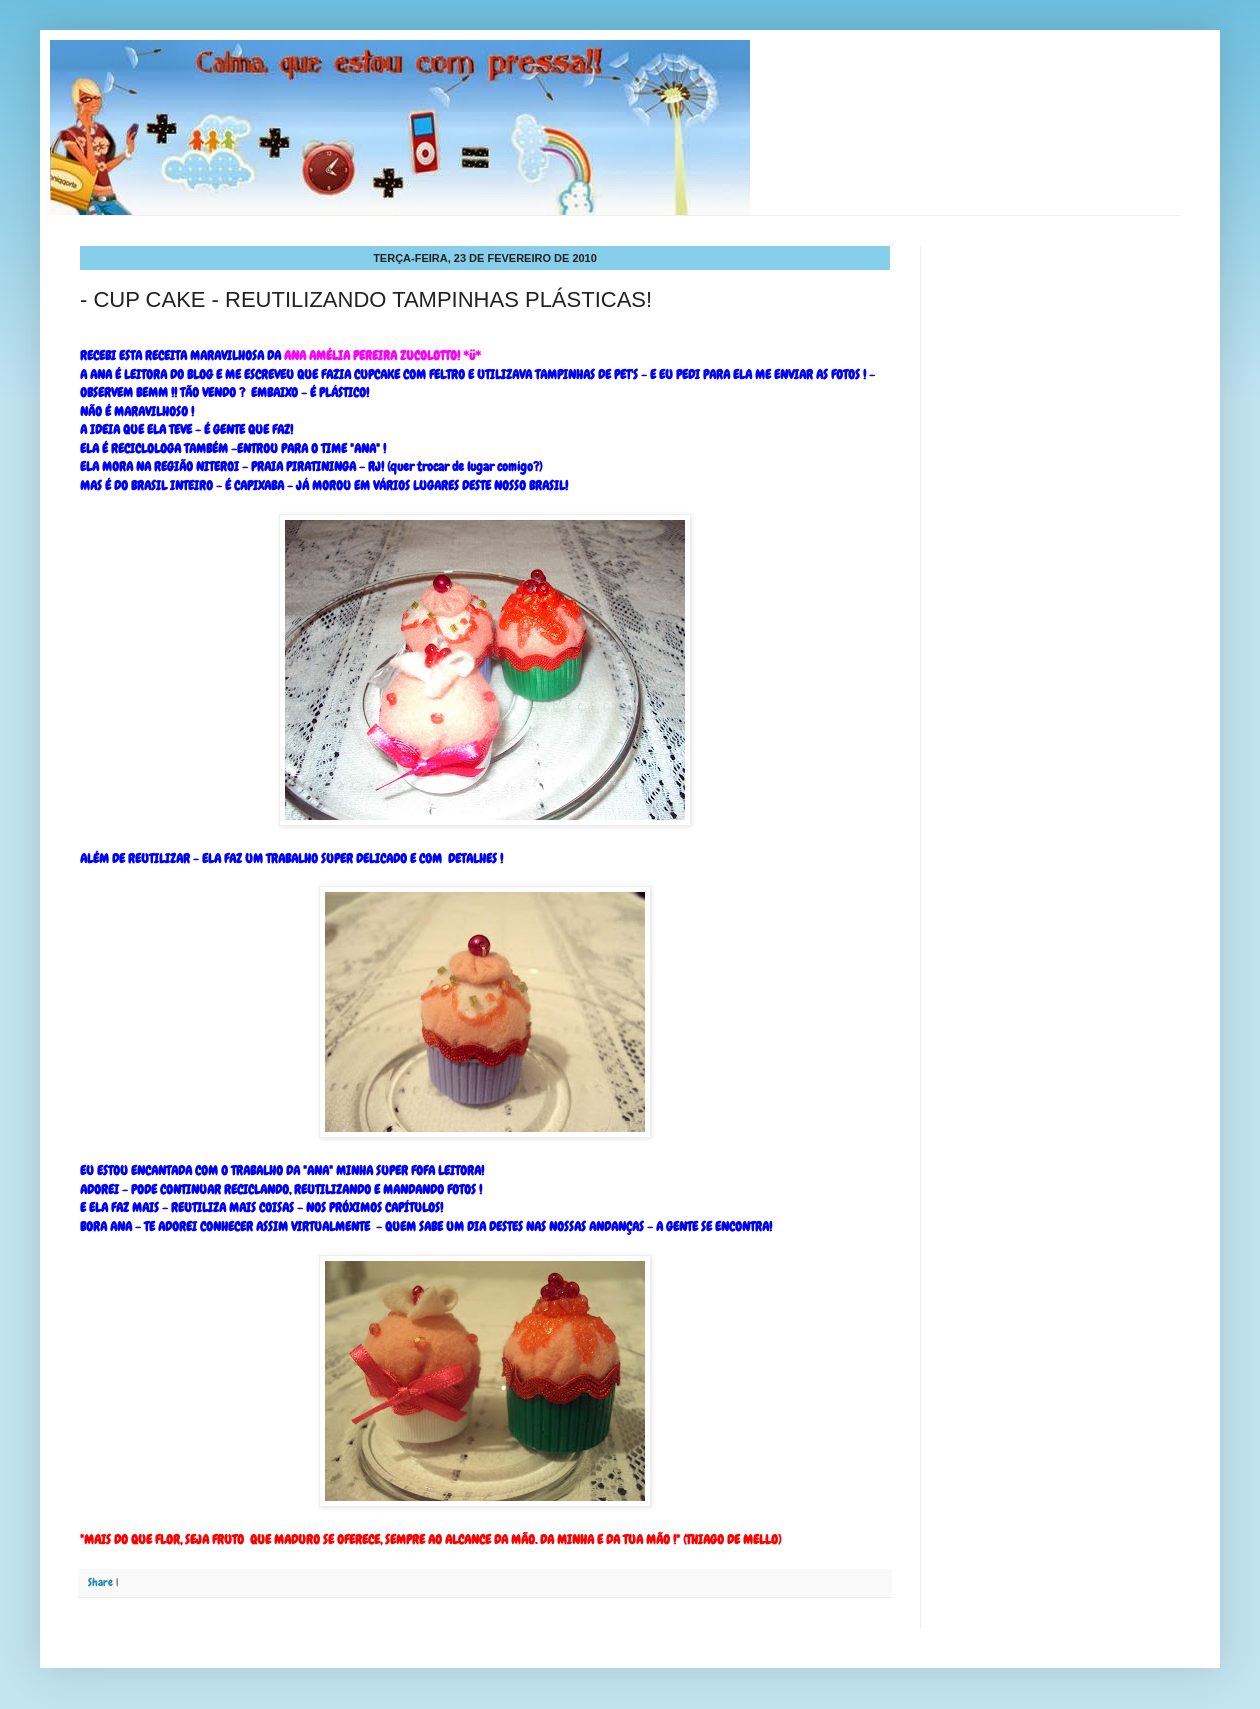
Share (100, 1582)
